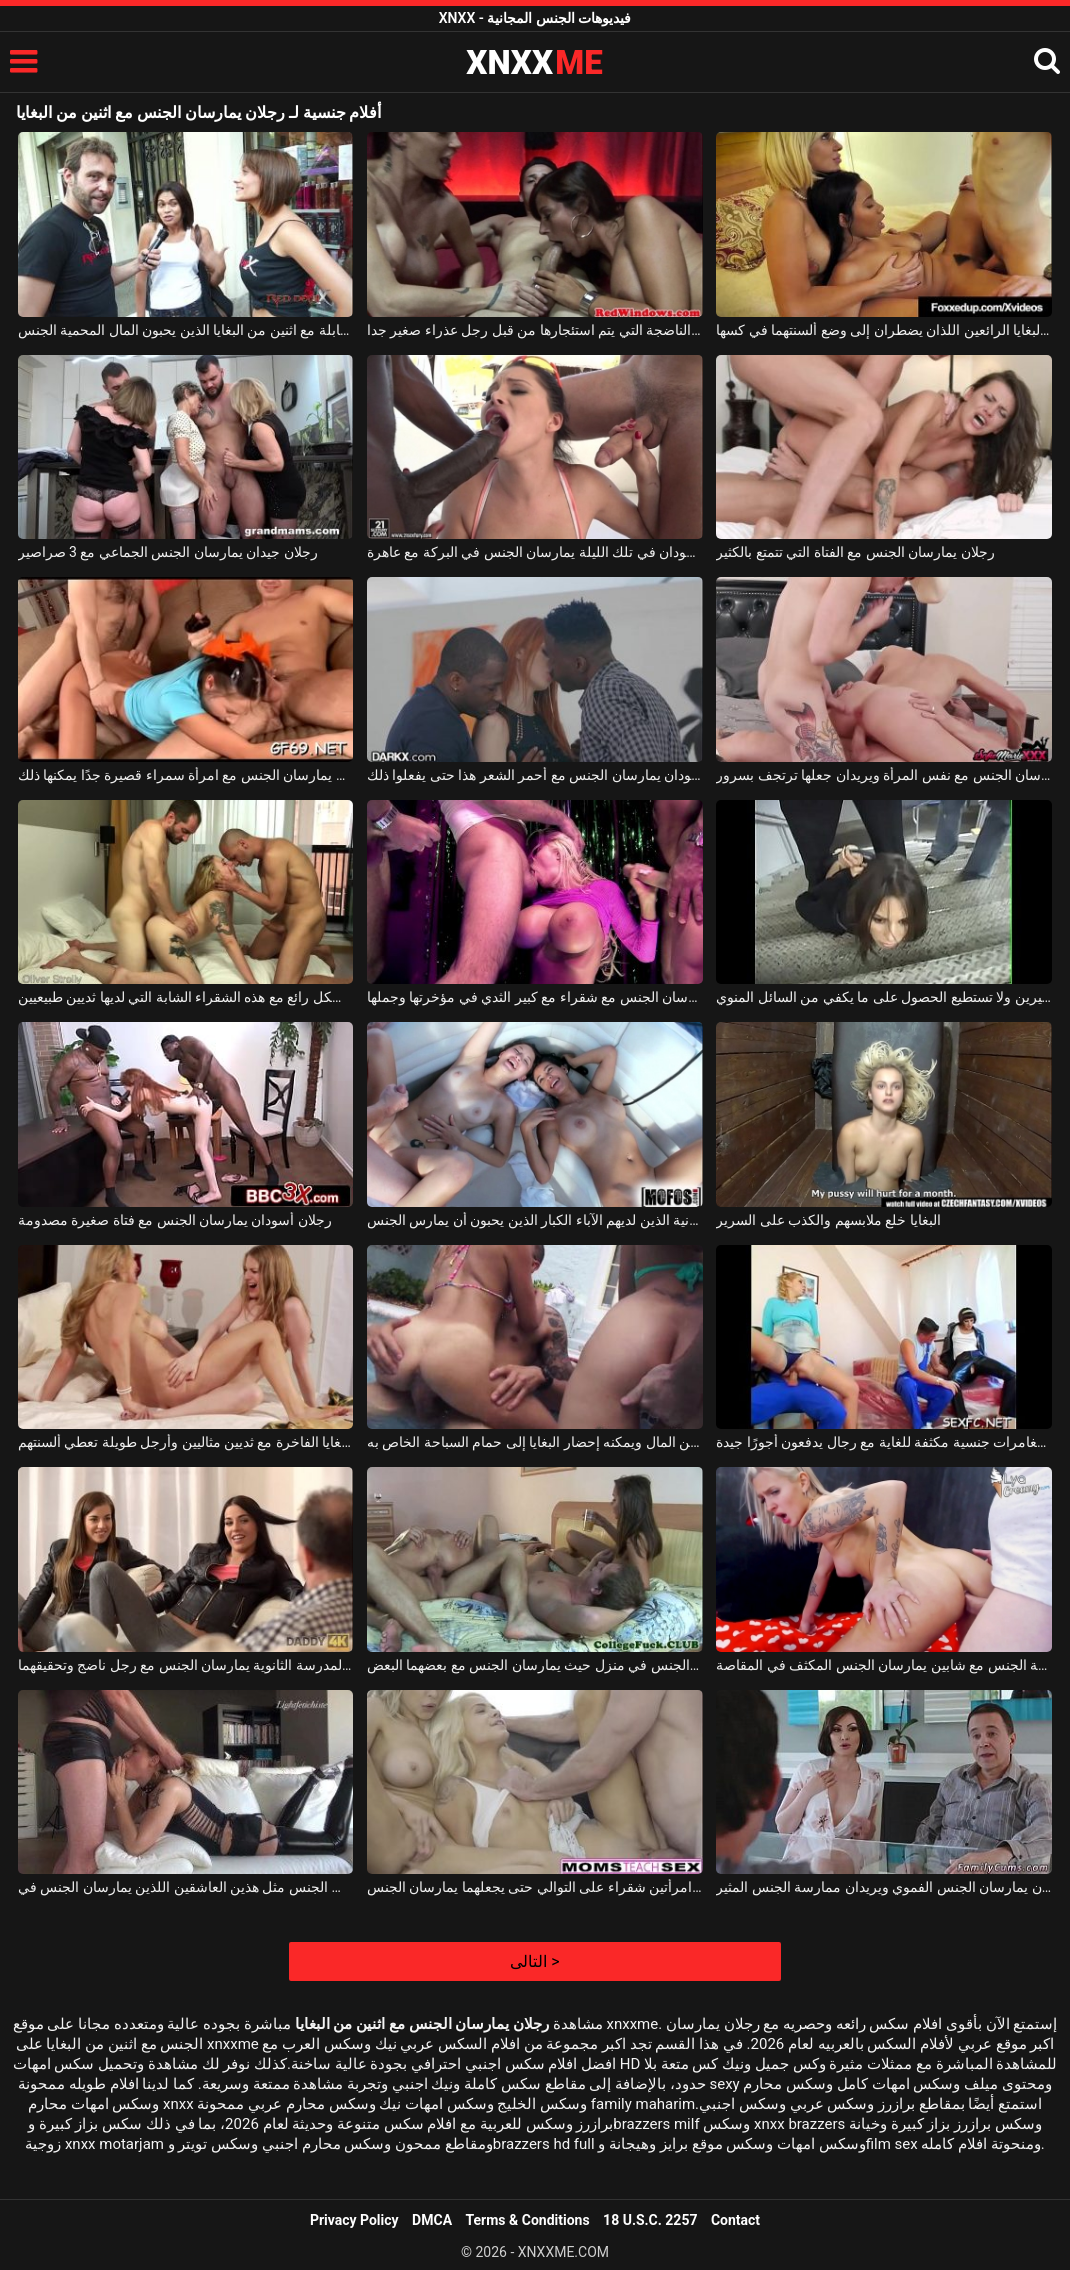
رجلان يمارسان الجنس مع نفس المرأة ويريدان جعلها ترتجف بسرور (884, 775)
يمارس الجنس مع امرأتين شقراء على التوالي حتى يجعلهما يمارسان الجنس (535, 1887)
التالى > (534, 1961)
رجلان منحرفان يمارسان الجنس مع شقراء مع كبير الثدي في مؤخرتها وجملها (535, 997)
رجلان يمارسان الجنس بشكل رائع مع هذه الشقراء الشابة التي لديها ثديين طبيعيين (186, 997)
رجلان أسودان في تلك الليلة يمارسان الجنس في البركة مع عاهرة (535, 552)
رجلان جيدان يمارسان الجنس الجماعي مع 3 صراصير (168, 552)
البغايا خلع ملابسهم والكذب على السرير (828, 1220)
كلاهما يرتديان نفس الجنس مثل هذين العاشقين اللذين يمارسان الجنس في (186, 1887)
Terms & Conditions (528, 2220)
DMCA (432, 2220)
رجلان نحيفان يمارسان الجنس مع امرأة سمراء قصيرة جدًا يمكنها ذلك (186, 775)
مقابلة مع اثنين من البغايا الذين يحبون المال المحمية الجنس (186, 330)
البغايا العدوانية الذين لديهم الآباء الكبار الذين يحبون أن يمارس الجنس (535, 1220)
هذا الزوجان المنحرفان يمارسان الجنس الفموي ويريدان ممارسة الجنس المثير (884, 1887)
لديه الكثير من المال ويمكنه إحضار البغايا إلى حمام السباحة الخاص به (535, 1442)
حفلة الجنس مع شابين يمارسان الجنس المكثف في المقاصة (884, 1665)
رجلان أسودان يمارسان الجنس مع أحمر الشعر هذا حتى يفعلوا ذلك (535, 775)
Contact (735, 2220)
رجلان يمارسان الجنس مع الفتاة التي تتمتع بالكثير (855, 552)
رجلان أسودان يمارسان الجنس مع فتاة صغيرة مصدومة (175, 1220)
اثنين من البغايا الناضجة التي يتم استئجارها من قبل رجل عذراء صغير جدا (535, 330)
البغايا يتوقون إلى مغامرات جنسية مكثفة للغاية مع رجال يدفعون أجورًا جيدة (884, 1442)
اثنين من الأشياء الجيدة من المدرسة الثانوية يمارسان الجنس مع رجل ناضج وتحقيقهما (186, 1665)
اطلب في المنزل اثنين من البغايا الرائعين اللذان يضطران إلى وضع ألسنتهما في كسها (884, 330)
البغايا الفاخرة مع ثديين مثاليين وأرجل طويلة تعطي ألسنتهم (186, 1442)
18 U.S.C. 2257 (650, 2220)
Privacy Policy (354, 2220)
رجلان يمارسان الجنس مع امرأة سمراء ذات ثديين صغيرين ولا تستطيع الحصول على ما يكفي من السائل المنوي (884, 997)
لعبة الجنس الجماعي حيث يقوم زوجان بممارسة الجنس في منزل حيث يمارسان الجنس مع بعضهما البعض (535, 1665)
